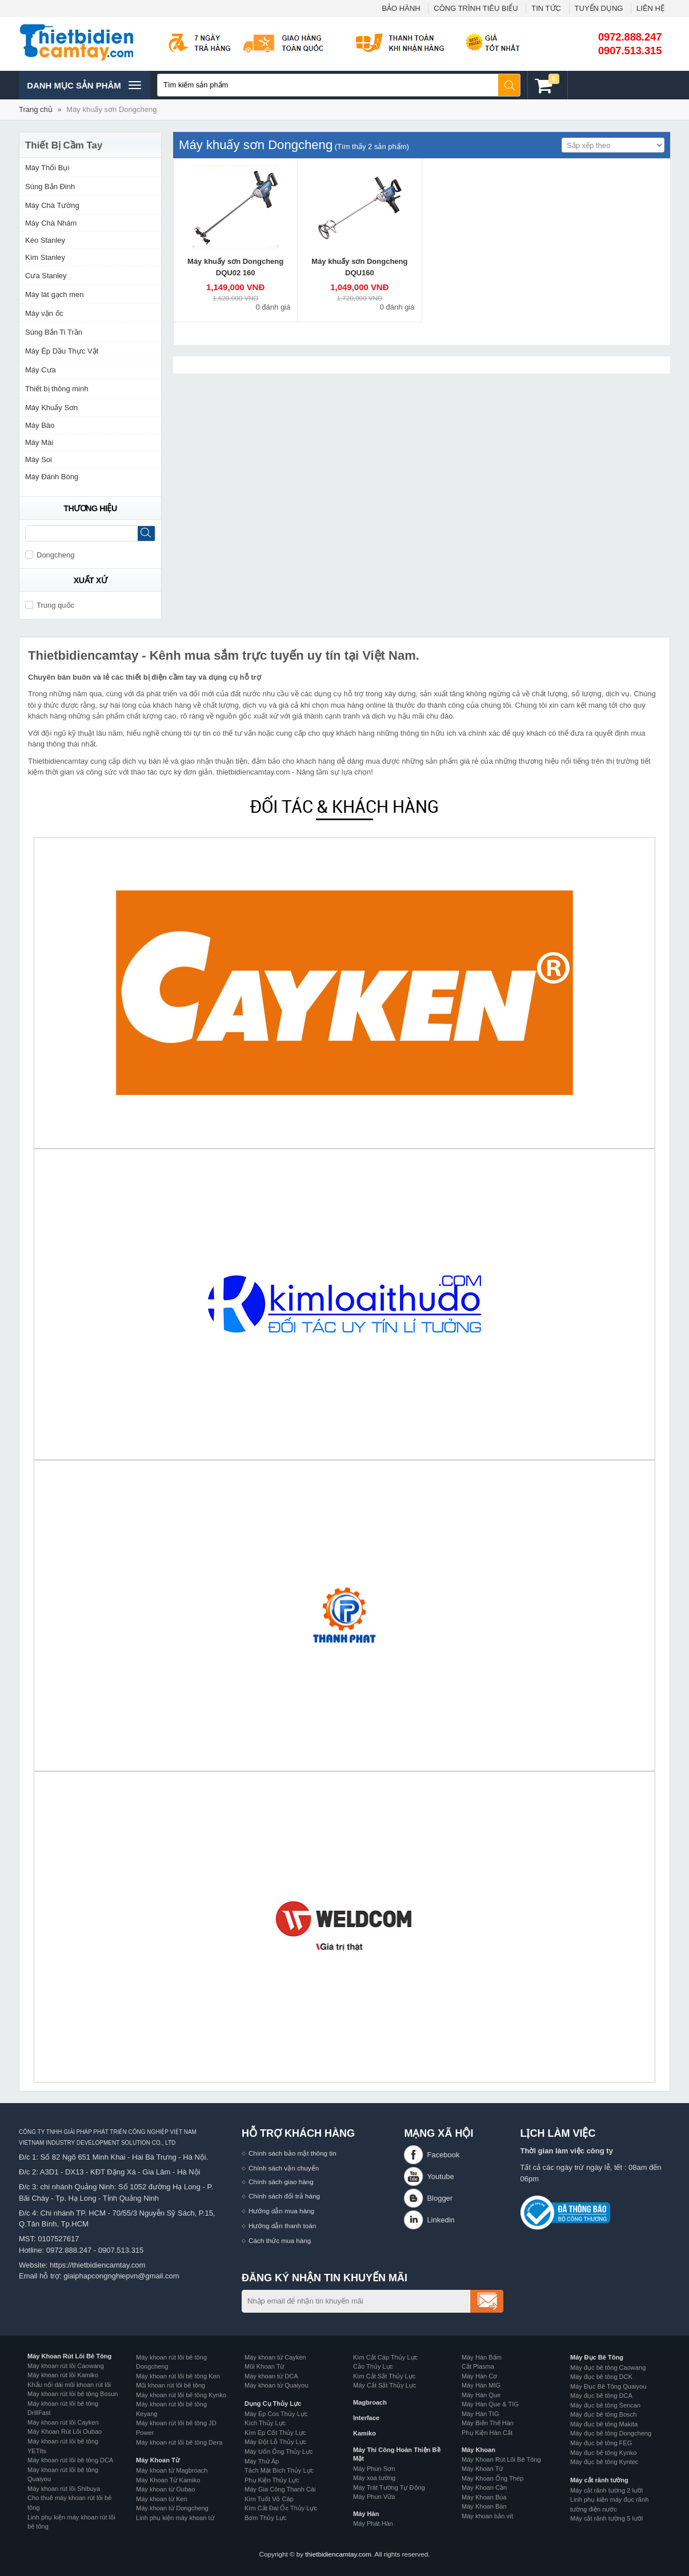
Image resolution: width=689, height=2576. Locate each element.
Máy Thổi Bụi (47, 167)
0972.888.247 (630, 37)
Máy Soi (38, 459)
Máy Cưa (40, 370)
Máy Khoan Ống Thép (492, 2478)
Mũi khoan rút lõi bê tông (170, 2385)
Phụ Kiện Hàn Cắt (487, 2432)
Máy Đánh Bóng (51, 476)
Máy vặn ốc (44, 313)
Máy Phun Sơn (374, 2468)
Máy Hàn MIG (481, 2385)
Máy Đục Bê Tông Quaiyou (608, 2386)
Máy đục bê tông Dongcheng (610, 2433)
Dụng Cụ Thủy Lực (273, 2403)
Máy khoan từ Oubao (165, 2489)
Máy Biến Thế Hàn (488, 2422)
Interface (366, 2417)
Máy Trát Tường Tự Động (389, 2487)
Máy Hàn (366, 2513)
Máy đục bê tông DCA (601, 2395)
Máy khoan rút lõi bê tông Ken (178, 2376)
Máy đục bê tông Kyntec (604, 2461)
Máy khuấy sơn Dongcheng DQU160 (359, 267)
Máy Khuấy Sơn (51, 407)
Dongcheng (50, 555)
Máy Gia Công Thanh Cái (280, 2489)
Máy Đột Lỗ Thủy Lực (275, 2441)
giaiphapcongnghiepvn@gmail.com (121, 2276)
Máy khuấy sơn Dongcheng (111, 109)
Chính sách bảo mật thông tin (293, 2153)
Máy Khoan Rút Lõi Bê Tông (69, 2356)
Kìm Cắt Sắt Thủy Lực (384, 2376)
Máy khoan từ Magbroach (172, 2470)
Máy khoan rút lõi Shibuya (63, 2488)
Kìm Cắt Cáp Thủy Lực (385, 2357)
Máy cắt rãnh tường (599, 2480)
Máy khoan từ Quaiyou (276, 2385)
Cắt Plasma (478, 2366)
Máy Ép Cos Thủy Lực (276, 2413)
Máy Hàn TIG (480, 2413)
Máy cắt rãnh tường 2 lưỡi (606, 2490)
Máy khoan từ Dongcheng (172, 2508)
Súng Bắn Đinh (50, 186)
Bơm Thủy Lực (266, 2517)
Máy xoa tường (374, 2477)
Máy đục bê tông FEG (601, 2442)
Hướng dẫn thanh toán (282, 2225)
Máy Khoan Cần (484, 2487)
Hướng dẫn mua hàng (281, 2210)
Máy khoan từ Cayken (275, 2357)
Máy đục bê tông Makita (604, 2424)
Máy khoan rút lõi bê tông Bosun (72, 2393)
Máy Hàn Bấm (482, 2357)
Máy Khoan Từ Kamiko (168, 2480)
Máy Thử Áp (262, 2461)
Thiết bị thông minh (56, 388)
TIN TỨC (546, 8)
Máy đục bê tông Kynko (603, 2452)
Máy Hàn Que (481, 2395)
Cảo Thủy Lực (373, 2366)
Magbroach (370, 2402)
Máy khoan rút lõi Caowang (65, 2365)
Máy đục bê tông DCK (601, 2376)
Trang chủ (36, 109)
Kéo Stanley (45, 240)
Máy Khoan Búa (484, 2497)
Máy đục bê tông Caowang (608, 2367)
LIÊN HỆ (650, 8)
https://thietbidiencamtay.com (97, 2265)
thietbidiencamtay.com (338, 2554)
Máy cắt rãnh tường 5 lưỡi (606, 2518)
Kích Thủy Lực (265, 2422)
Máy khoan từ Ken (161, 2498)
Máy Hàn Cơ (479, 2376)
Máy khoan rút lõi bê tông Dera (179, 2442)
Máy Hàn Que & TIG (490, 2404)
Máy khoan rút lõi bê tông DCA (70, 2460)
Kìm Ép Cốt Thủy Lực (275, 2432)
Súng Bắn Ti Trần (53, 332)
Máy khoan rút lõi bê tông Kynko (181, 2395)
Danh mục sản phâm (83, 85)
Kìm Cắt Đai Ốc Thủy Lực (281, 2508)
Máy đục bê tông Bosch (603, 2414)
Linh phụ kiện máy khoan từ (175, 2517)
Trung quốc (49, 605)
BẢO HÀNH (401, 8)
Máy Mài (39, 442)
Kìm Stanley (45, 257)
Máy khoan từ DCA (271, 2376)
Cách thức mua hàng (280, 2240)
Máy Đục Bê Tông (596, 2357)
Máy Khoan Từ (157, 2460)
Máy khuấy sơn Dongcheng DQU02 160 (235, 267)
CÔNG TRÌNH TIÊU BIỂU (476, 8)
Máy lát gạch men (54, 294)
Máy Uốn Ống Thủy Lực (279, 2451)
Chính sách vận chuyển (284, 2168)
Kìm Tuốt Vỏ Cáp (269, 2498)
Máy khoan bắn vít (487, 2516)
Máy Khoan (478, 2449)
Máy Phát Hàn (373, 2523)
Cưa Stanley (46, 275)
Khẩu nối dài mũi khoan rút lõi (69, 2384)
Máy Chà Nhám (51, 223)
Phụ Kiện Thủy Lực (272, 2480)
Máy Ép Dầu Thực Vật (61, 351)
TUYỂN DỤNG (599, 8)
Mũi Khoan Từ (264, 2366)
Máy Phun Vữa (374, 2496)
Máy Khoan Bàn (484, 2506)
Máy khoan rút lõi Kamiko (62, 2375)
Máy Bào (39, 425)
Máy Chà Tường (52, 205)
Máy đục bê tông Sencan (605, 2405)
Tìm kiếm (509, 85)
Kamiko (364, 2433)
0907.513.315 (630, 51)
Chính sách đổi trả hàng (284, 2196)
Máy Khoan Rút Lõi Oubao (64, 2431)
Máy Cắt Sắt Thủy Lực (384, 2385)
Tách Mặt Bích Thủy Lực (279, 2470)
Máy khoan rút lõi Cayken (63, 2422)
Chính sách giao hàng (281, 2181)
